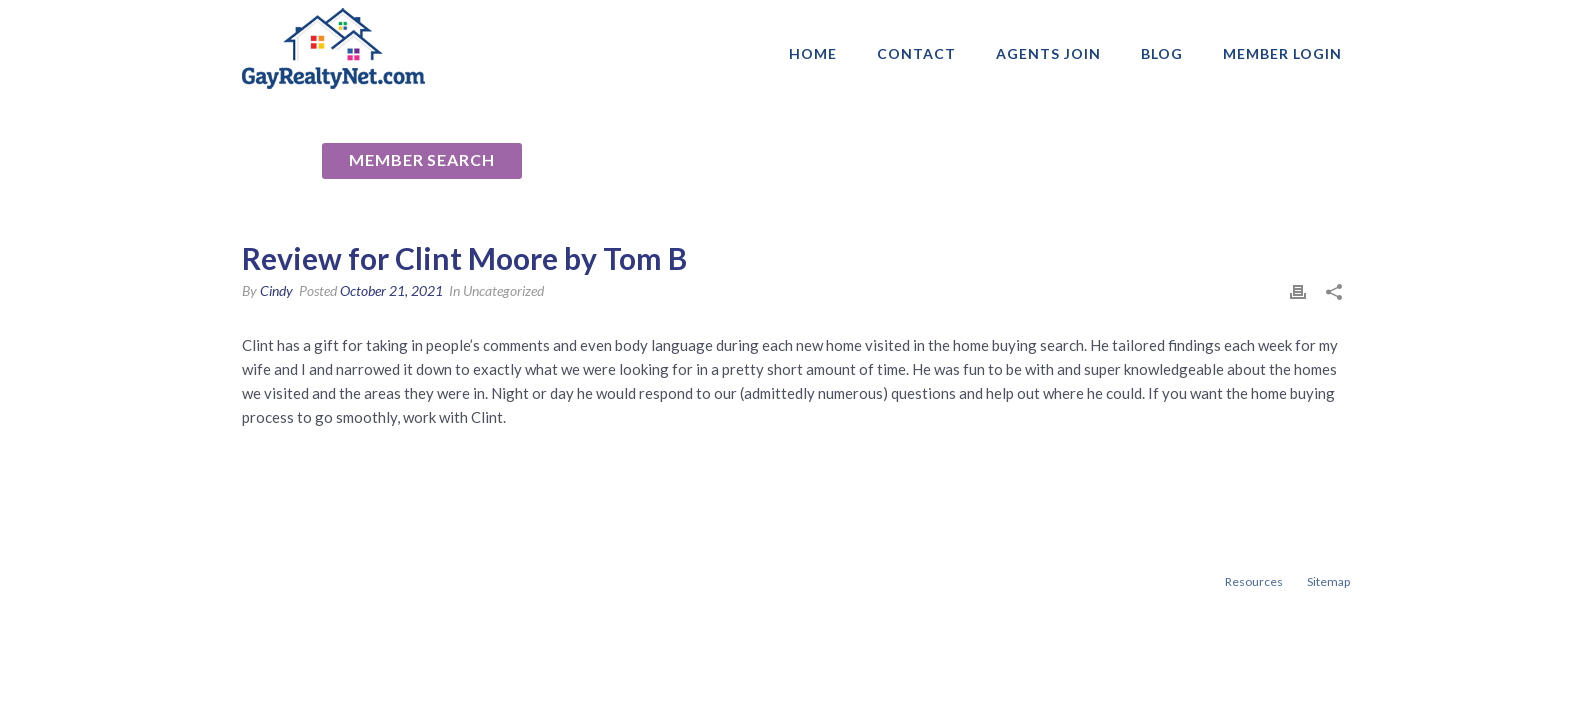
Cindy (276, 290)
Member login (1282, 53)
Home (813, 53)
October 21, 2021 (391, 290)
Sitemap (1328, 581)
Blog (1162, 53)
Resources (1254, 581)
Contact (916, 53)
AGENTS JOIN (1048, 53)
